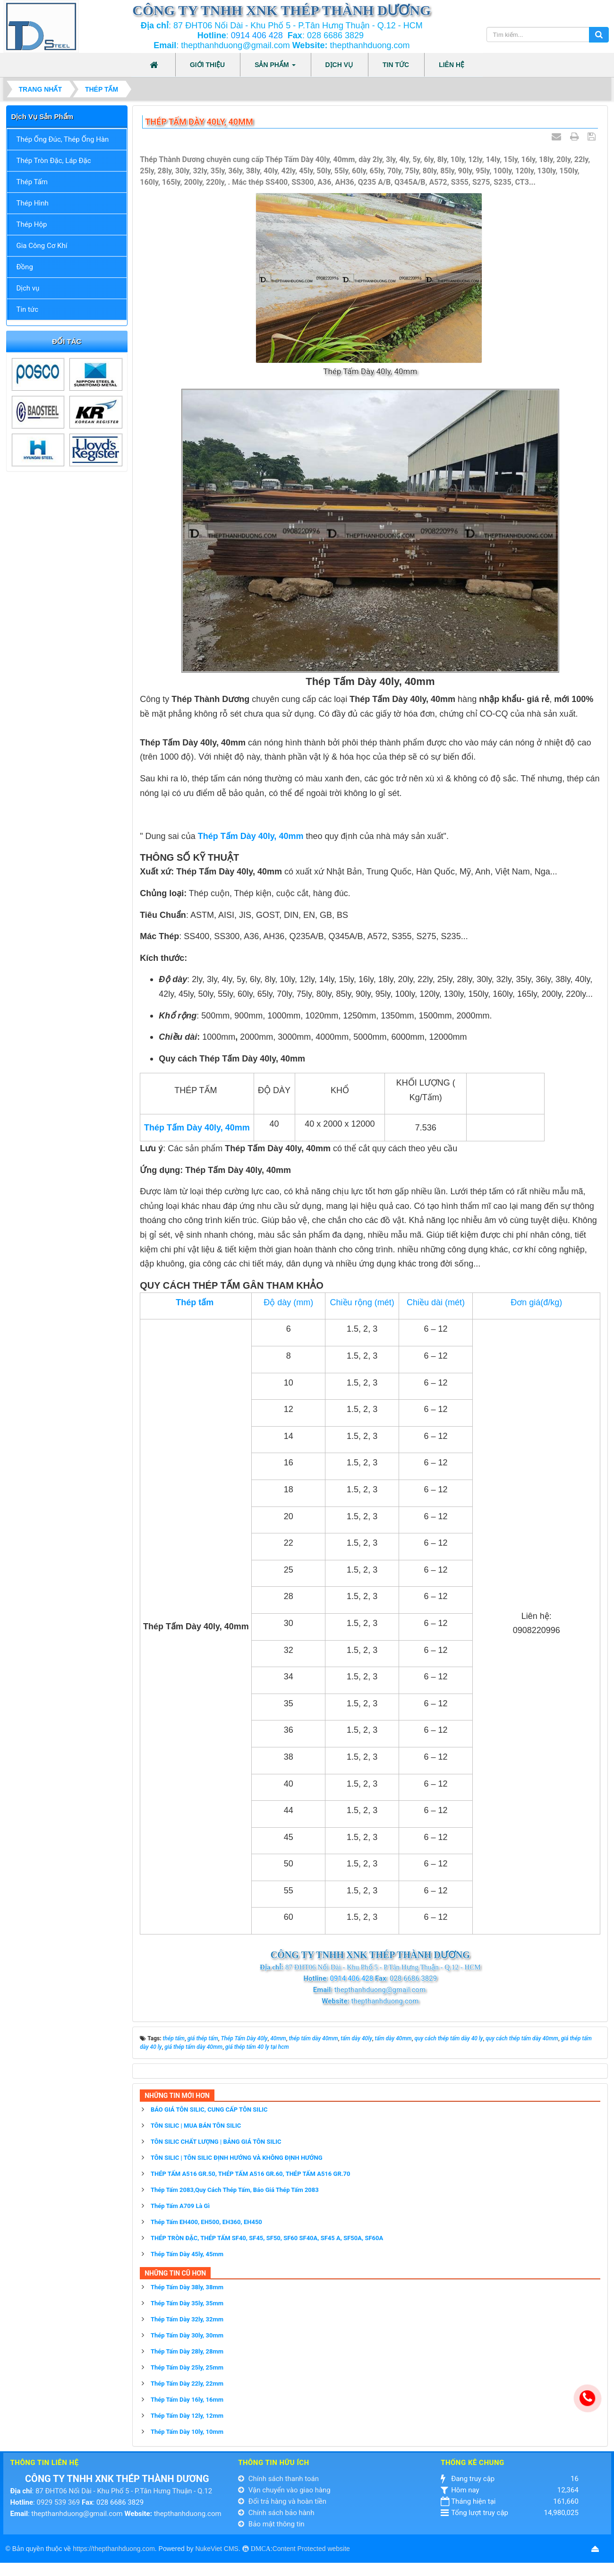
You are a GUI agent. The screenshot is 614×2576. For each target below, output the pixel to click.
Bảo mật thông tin (271, 2524)
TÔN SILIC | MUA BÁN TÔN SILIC (196, 2125)
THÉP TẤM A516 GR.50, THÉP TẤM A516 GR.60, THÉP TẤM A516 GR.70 (250, 2173)
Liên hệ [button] (451, 64)
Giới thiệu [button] (207, 64)
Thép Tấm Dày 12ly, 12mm (187, 2415)
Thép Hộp (32, 224)
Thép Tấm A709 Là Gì (180, 2205)
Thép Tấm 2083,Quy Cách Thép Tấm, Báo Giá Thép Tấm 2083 (235, 2189)
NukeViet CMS (217, 2548)
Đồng (25, 267)
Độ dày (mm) (288, 1302)
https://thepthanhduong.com (114, 2548)
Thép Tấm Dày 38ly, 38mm (187, 2287)
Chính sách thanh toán (278, 2478)
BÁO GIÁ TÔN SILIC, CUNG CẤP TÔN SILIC (209, 2109)
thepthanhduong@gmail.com (76, 2513)
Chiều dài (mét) (436, 1302)
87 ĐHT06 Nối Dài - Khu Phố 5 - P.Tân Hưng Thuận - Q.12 (123, 2491)
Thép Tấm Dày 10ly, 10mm (187, 2431)
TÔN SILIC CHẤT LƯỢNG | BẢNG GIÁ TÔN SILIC (216, 2141)
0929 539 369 (58, 2502)
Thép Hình (33, 203)
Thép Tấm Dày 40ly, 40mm (251, 836)
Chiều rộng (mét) (362, 1302)
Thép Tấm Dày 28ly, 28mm (187, 2351)
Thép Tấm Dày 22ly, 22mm (187, 2383)
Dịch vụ (28, 288)
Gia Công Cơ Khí (42, 245)
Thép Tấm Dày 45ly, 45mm (187, 2254)
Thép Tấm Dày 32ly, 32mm (187, 2319)
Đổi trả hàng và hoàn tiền (282, 2501)
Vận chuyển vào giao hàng (284, 2490)
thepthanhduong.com (188, 2513)
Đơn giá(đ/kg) (536, 1302)
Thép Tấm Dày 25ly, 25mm (187, 2367)
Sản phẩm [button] (275, 67)
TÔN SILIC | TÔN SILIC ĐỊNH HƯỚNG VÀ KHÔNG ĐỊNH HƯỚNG (237, 2157)
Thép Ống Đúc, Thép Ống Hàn (63, 139)
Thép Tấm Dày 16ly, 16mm (187, 2399)
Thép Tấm (32, 182)
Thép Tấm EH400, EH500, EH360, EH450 (206, 2221)
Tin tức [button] (396, 64)
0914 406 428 (257, 35)
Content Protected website (311, 2548)
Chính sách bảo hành (276, 2512)
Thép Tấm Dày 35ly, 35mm (187, 2303)
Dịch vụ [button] (339, 64)
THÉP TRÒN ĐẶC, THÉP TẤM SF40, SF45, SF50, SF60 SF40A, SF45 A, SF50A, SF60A (267, 2238)
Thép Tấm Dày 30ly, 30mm (187, 2335)
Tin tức (28, 309)
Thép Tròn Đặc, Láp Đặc (54, 160)
